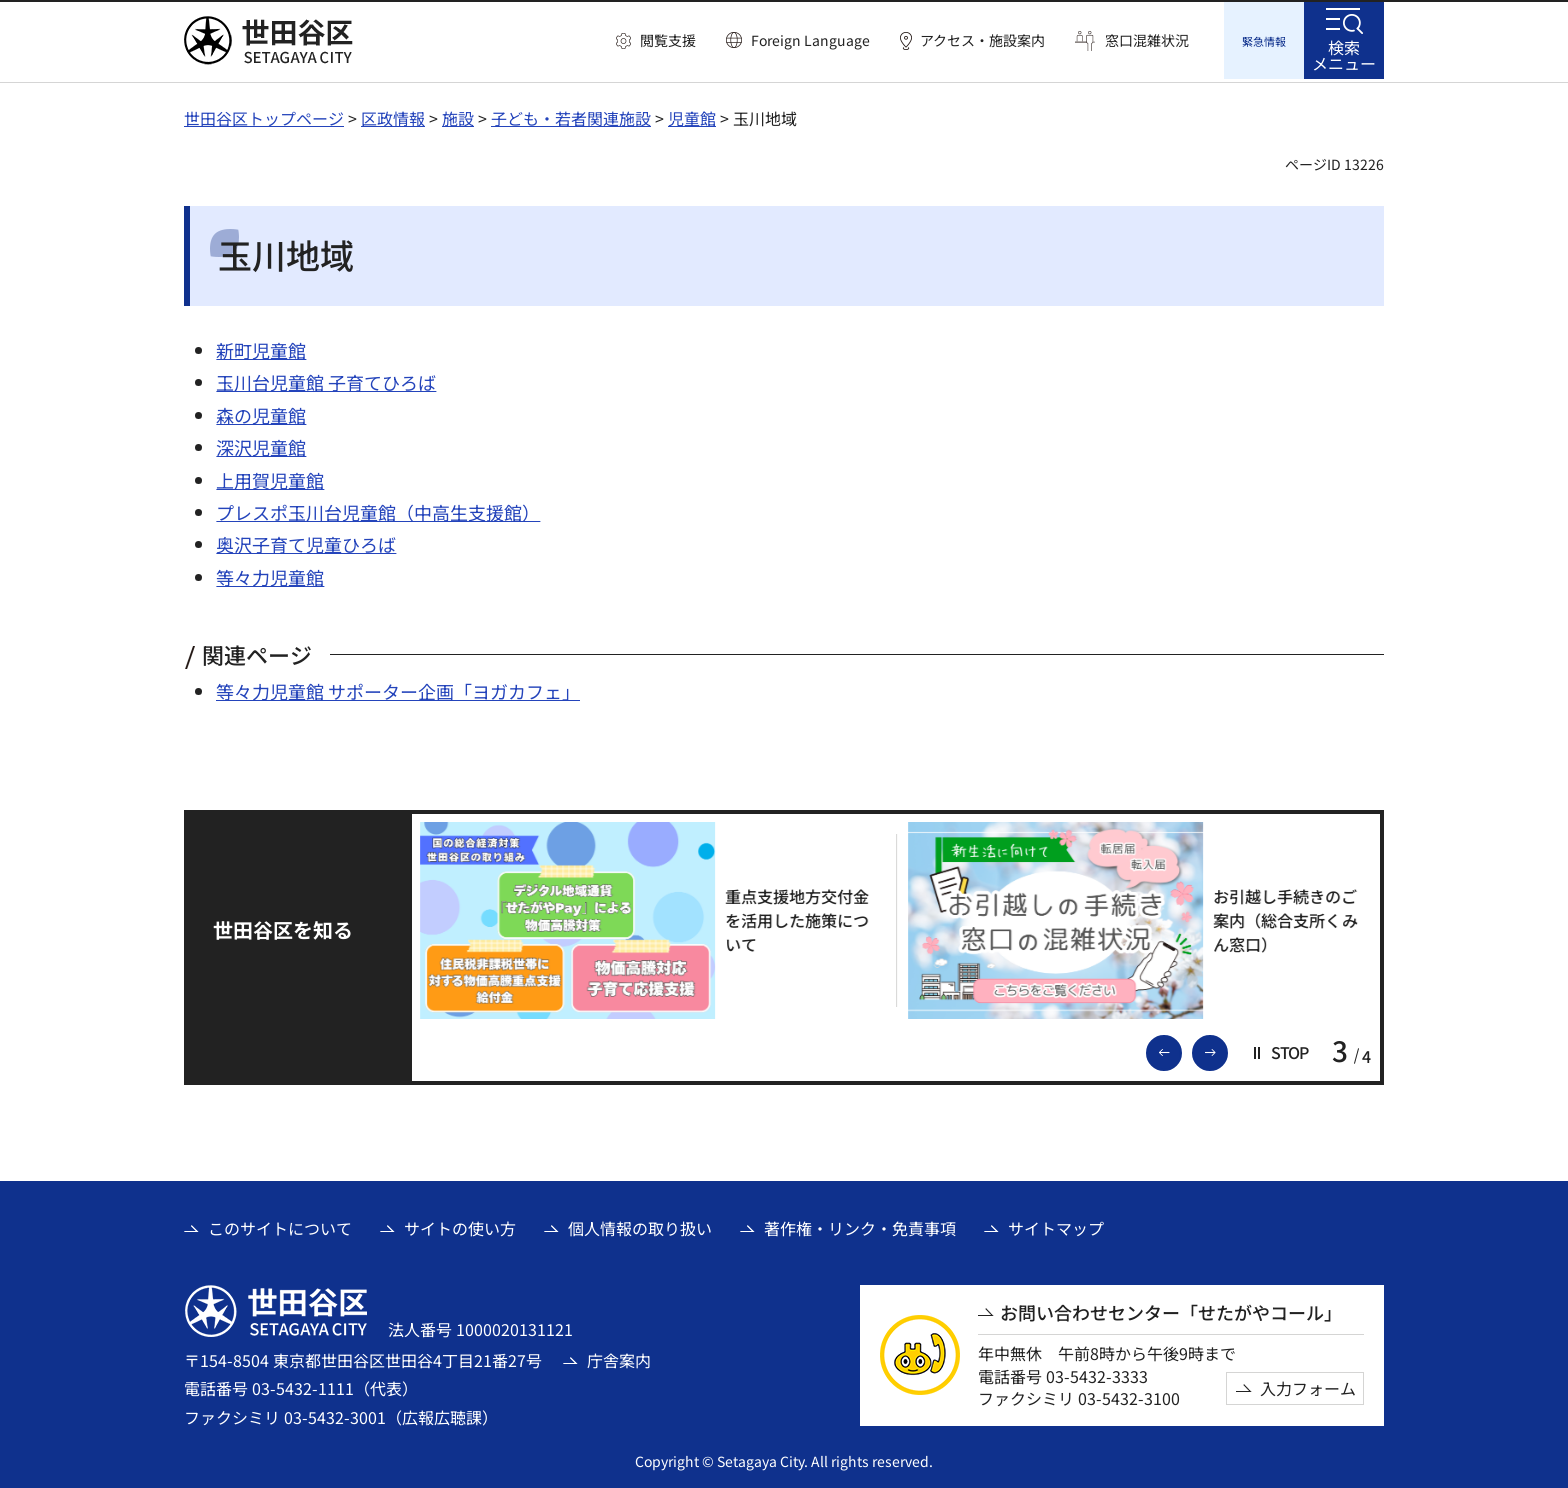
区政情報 (393, 115)
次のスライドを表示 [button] (1227, 1048)
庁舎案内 (619, 1357)
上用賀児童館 (270, 477)
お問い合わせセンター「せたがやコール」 (1171, 1309)
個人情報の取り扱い (640, 1225)
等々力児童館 (270, 574)
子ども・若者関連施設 (571, 115)
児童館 (692, 115)
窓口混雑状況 (1147, 40)
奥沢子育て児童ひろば (306, 541)
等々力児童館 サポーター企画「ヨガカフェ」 (398, 688)
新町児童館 (261, 347)
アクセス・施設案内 (982, 40)
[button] (656, 41)
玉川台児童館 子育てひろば (326, 379)
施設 (458, 115)
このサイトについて (280, 1225)
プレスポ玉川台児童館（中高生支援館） (378, 509)
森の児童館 (261, 412)
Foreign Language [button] (810, 40)
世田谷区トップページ (264, 115)
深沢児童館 (261, 444)
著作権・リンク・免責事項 (860, 1225)
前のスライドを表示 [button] (1181, 1048)
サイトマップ (1056, 1225)
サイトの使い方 (460, 1225)
